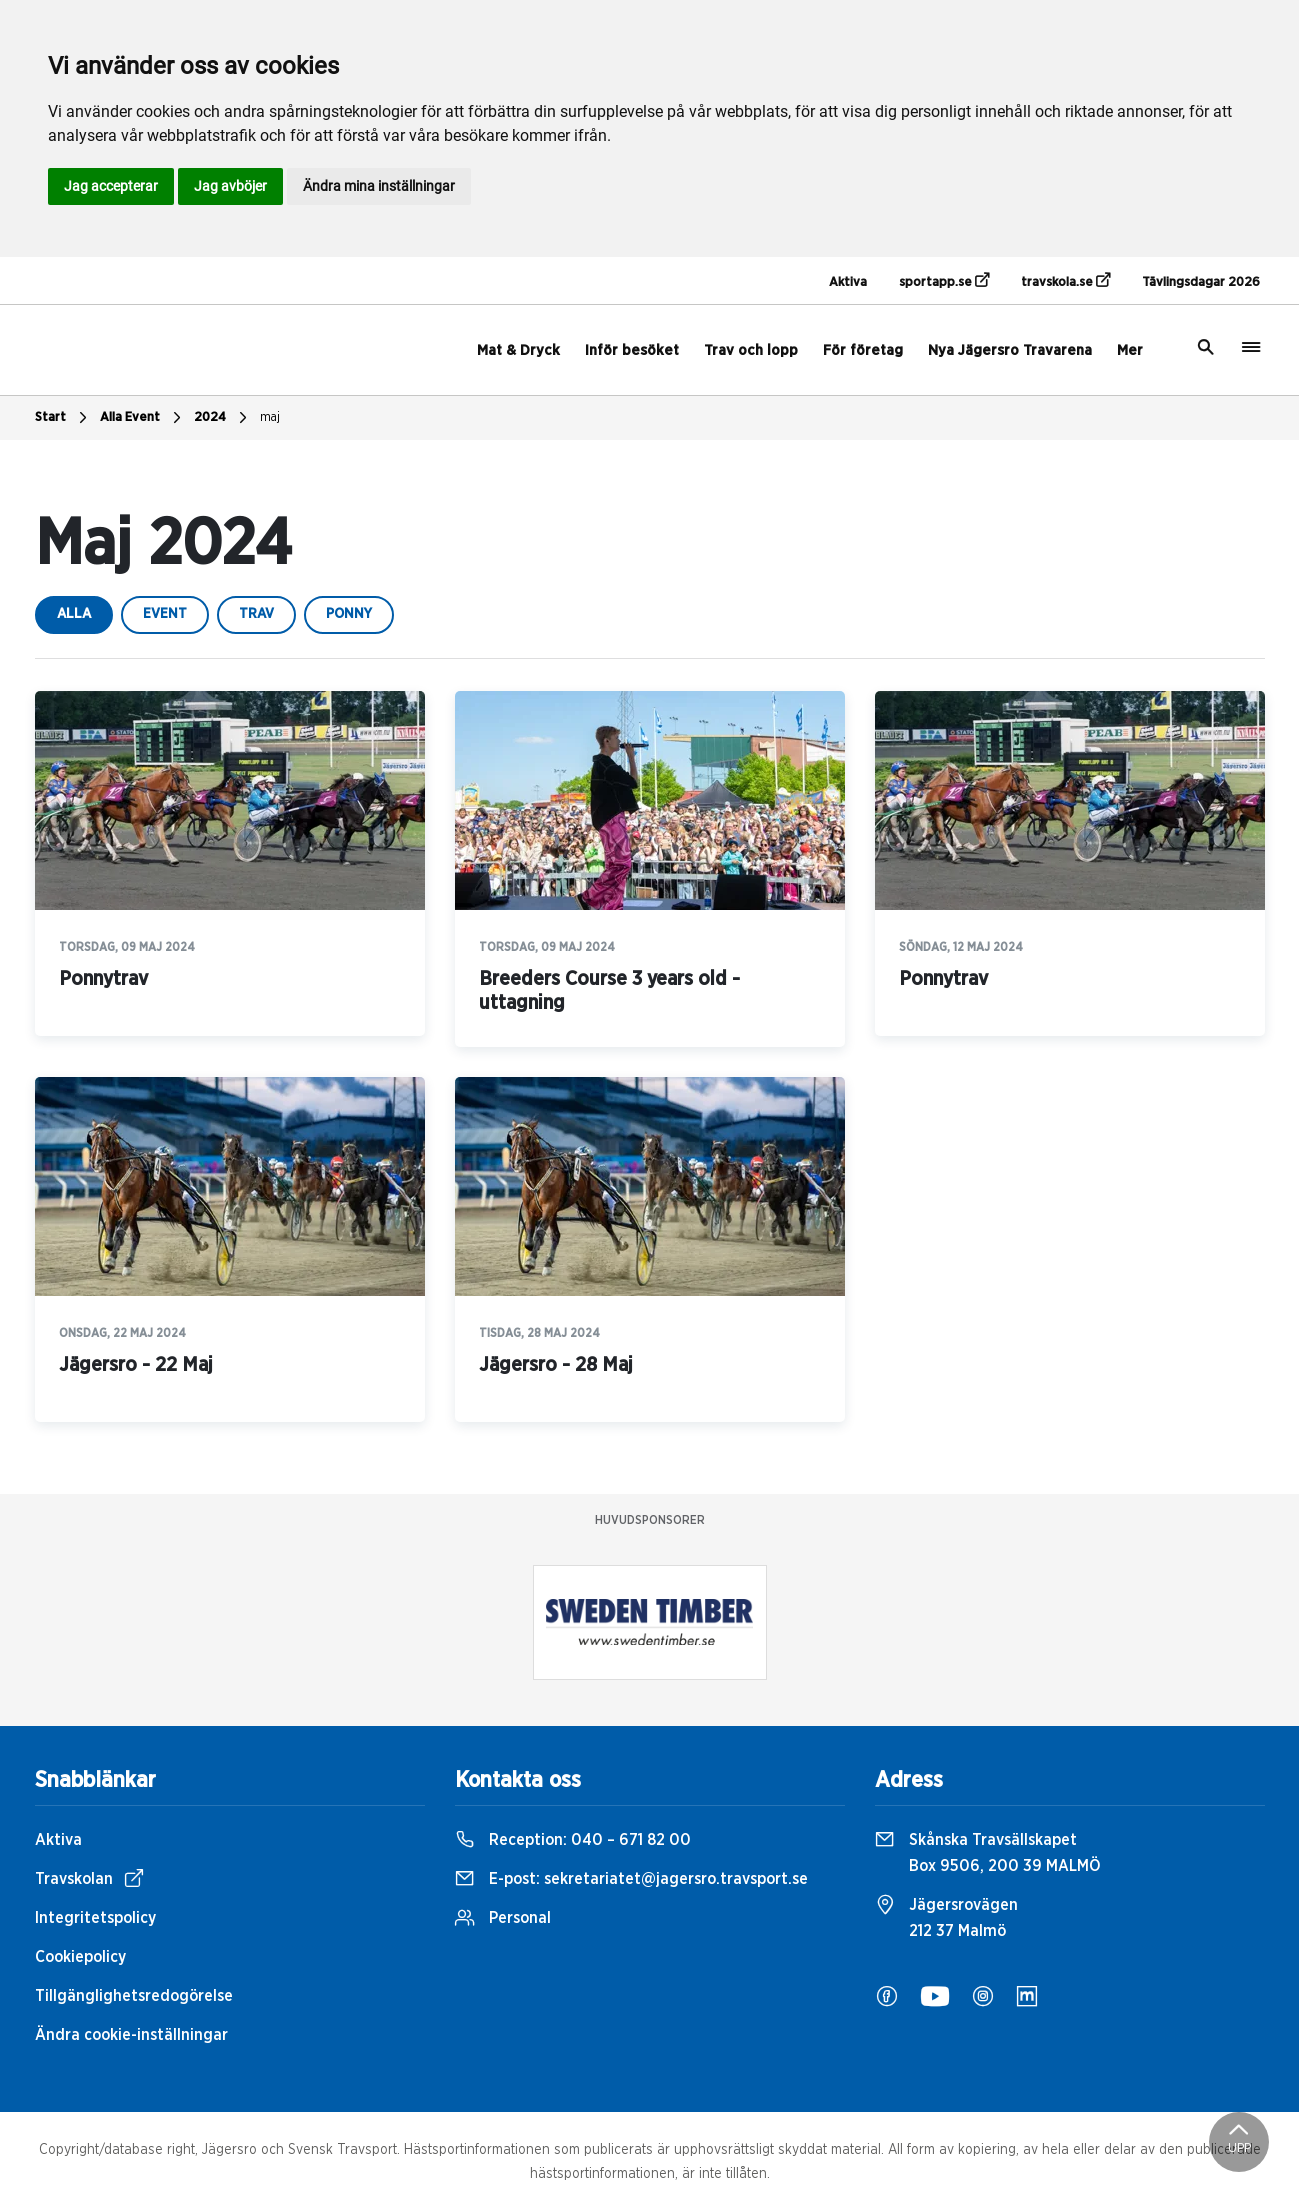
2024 (223, 418)
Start (63, 418)
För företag (863, 350)
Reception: (573, 1840)
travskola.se (1065, 281)
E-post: (631, 1879)
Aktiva (848, 282)
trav (256, 614)
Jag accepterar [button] (111, 186)
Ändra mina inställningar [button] (379, 186)
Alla (74, 614)
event (165, 614)
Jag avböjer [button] (230, 186)
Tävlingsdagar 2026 (1201, 282)
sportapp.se (944, 281)
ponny (349, 614)
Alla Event (143, 418)
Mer (1130, 350)
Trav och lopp (751, 350)
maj (270, 417)
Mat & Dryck (518, 350)
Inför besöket (632, 350)
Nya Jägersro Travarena (1010, 350)
